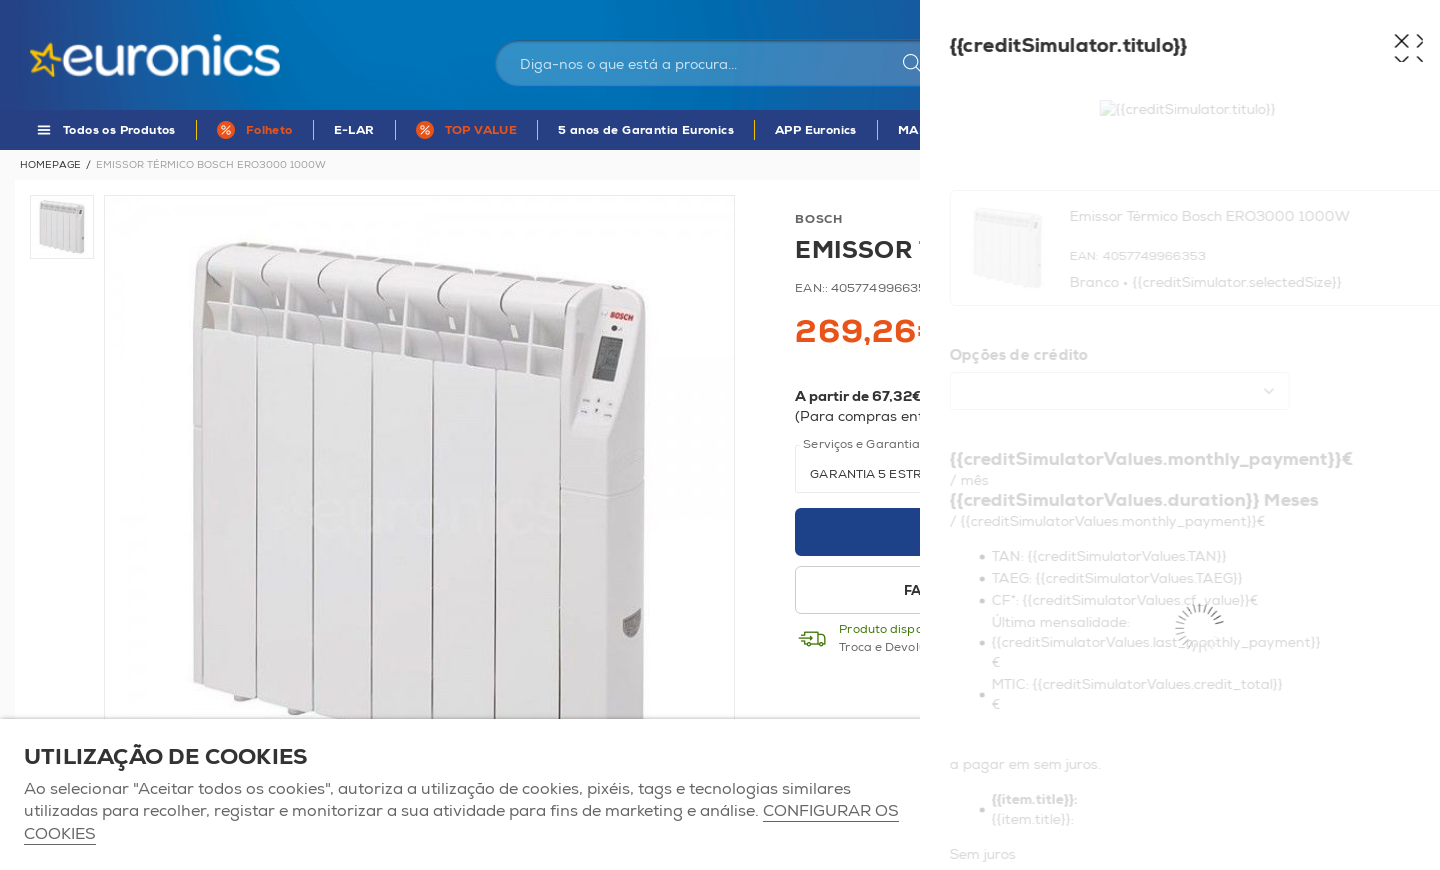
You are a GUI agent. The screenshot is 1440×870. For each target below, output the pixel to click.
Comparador (1375, 15)
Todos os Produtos (119, 130)
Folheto (269, 130)
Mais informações (1190, 416)
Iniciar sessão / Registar (1139, 66)
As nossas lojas (1187, 15)
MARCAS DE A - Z (954, 130)
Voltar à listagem (1367, 165)
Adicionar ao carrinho (1095, 532)
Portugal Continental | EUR (1043, 15)
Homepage (50, 165)
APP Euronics (816, 130)
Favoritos (1283, 15)
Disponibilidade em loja (1248, 591)
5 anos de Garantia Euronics (646, 130)
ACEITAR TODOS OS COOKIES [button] (1060, 795)
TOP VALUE (481, 130)
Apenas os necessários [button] (1304, 795)
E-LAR (354, 130)
